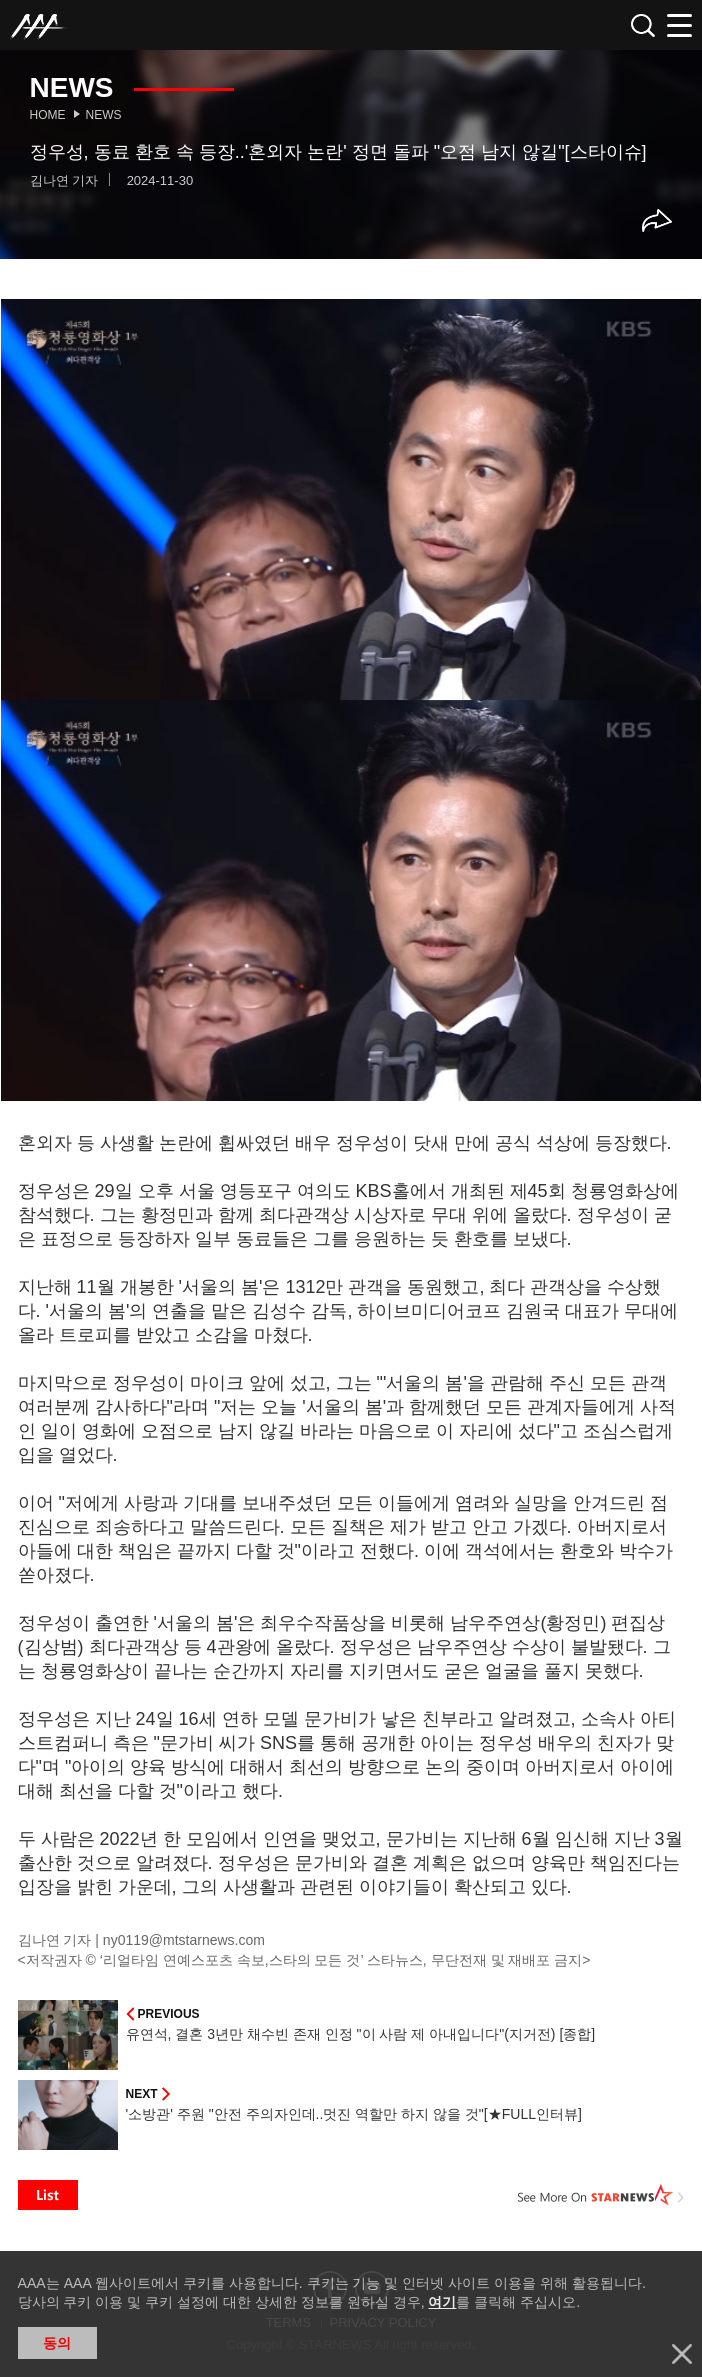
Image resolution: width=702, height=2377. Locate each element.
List (48, 2195)
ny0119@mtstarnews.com (184, 1940)
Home (48, 115)
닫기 (682, 2354)
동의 (57, 2343)
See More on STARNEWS (601, 2195)
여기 (442, 2302)
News (104, 115)
